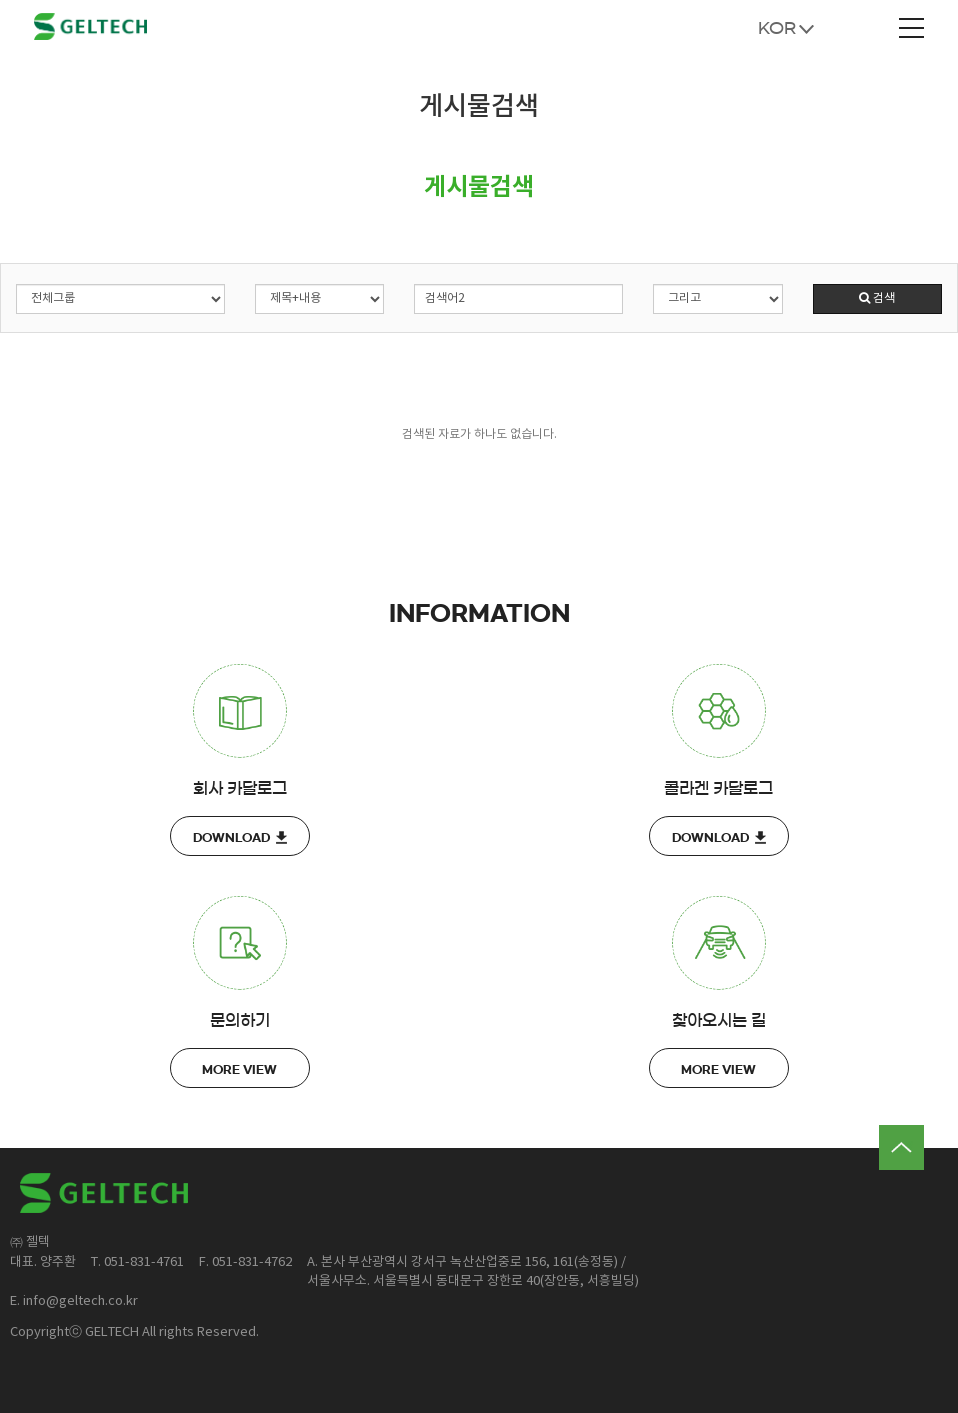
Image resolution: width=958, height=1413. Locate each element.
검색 (877, 298)
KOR (777, 28)
